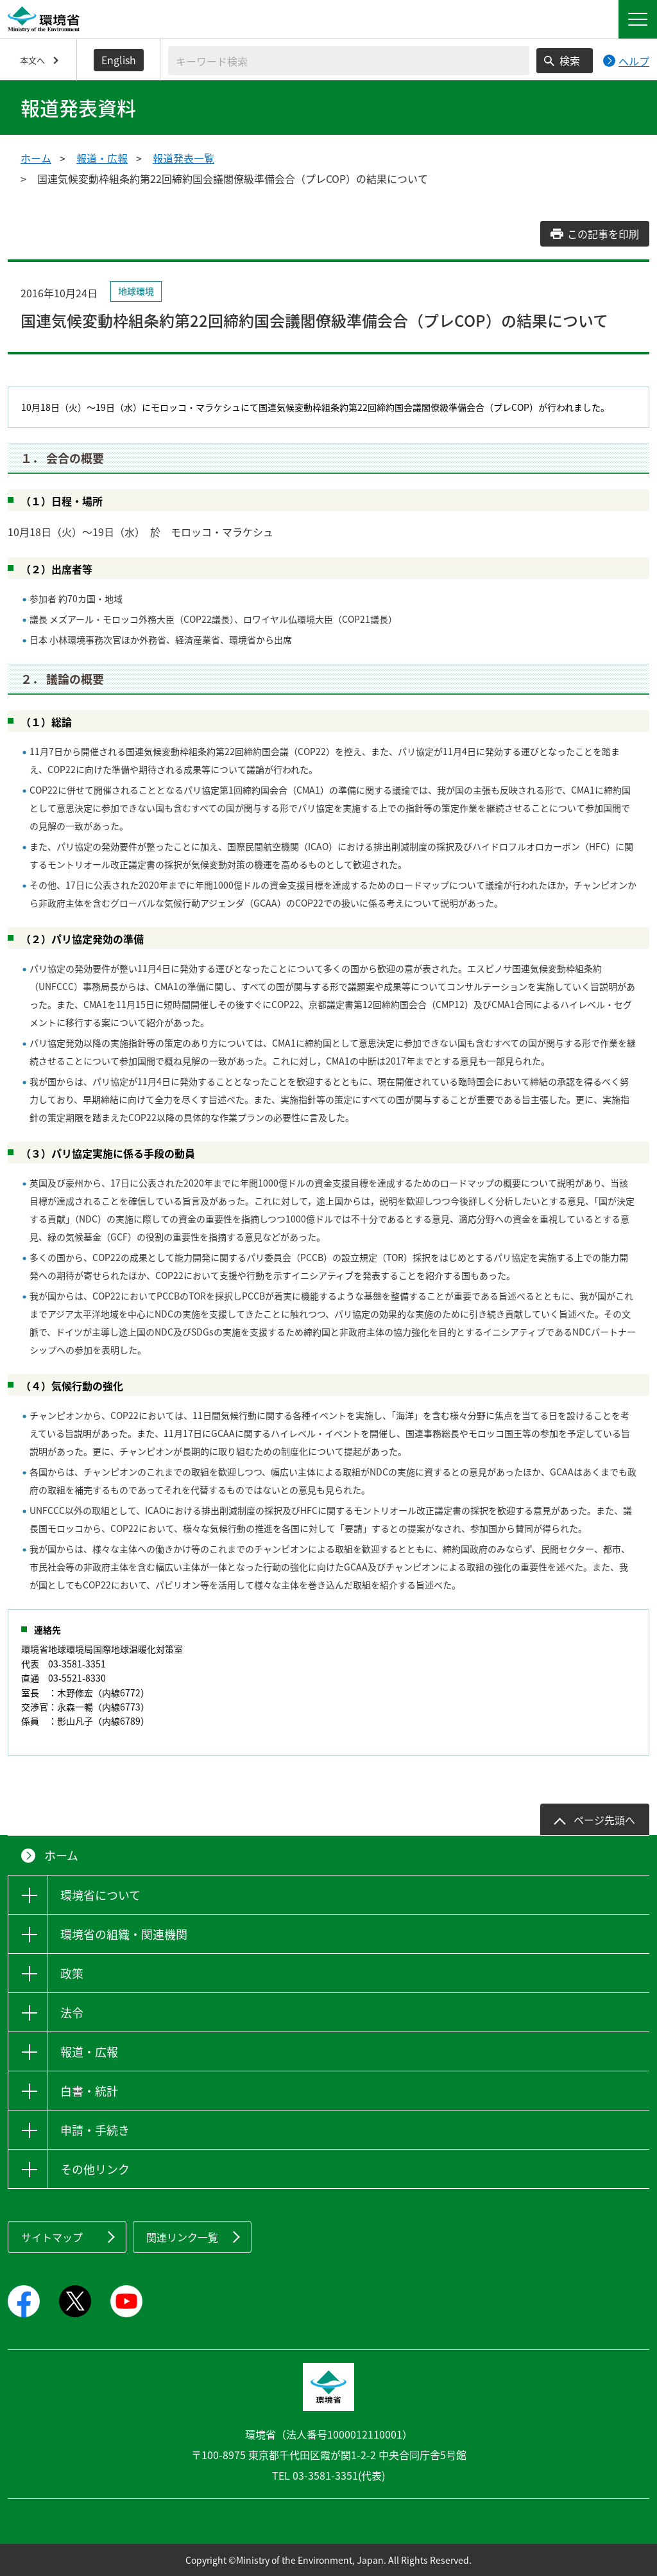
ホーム (36, 158)
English (118, 59)
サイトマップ (52, 2237)
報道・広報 (102, 158)
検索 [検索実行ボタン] (569, 60)
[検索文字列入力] (348, 60)
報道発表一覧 (183, 158)
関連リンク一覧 (182, 2237)
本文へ (32, 60)
